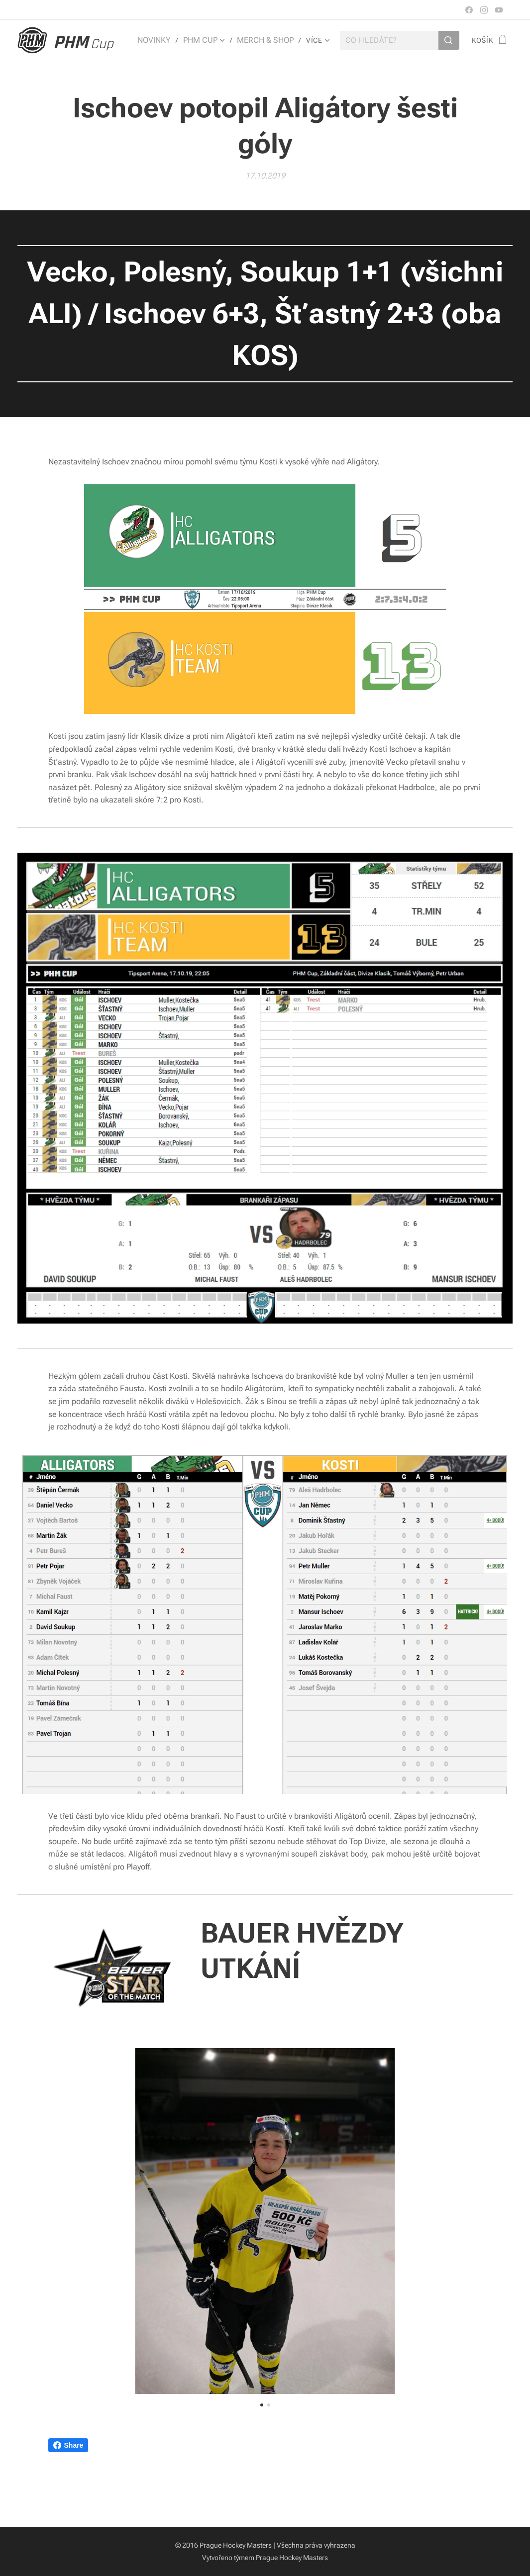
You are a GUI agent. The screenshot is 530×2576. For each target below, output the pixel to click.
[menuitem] (163, 40)
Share (68, 2445)
